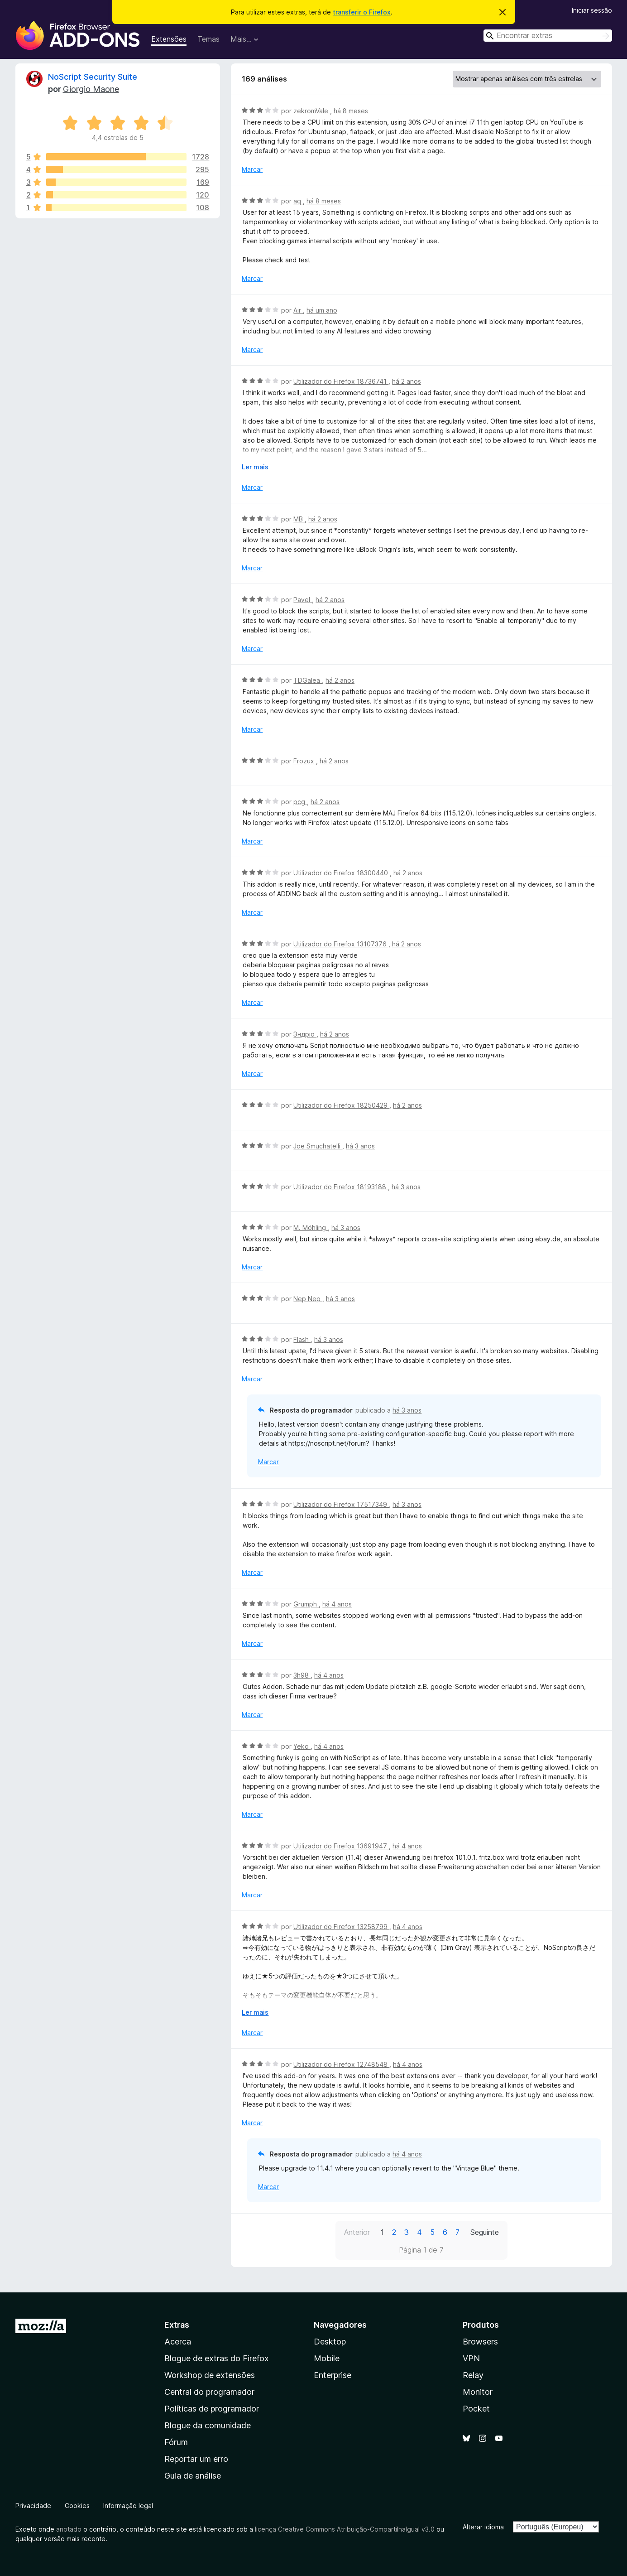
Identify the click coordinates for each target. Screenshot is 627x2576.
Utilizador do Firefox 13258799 (341, 1926)
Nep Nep (307, 1298)
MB (299, 519)
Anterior (357, 2232)
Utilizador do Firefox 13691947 (341, 1846)
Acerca (177, 2341)
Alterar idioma (483, 2527)
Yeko (302, 1746)
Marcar (252, 169)
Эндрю (304, 1034)
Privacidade (33, 2505)
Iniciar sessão (592, 10)
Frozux (304, 761)
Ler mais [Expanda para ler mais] (255, 467)
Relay (473, 2375)
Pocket (476, 2408)
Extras (176, 2325)
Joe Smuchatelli (317, 1146)
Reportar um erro (196, 2459)
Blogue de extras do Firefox (216, 2358)
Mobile (327, 2358)
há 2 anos (406, 381)
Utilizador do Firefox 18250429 (341, 1105)
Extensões (169, 38)
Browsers (480, 2341)
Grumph (306, 1604)
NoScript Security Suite (92, 77)
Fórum (176, 2442)
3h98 (302, 1675)
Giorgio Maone (91, 89)
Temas (208, 38)
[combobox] (547, 35)
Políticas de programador (211, 2408)
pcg (300, 802)
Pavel (302, 599)
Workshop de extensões (209, 2375)
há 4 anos (337, 1604)
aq (298, 201)
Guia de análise (192, 2475)
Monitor (478, 2392)
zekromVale (311, 111)
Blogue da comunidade (207, 2425)
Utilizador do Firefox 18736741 (340, 381)
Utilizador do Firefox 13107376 (340, 944)
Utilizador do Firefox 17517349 (341, 1504)
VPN (471, 2358)
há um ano (321, 310)
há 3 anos (360, 1146)
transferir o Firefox (362, 12)
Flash (302, 1339)
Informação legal (128, 2505)
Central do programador (209, 2392)
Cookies (77, 2505)
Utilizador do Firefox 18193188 (340, 1187)
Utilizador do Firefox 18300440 (341, 873)
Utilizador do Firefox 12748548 (341, 2064)
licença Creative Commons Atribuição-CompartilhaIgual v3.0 (345, 2529)
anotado (68, 2529)
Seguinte (484, 2232)
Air (298, 310)
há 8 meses (351, 111)
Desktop (330, 2341)
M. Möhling (310, 1227)
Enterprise (332, 2375)
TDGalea (307, 680)
